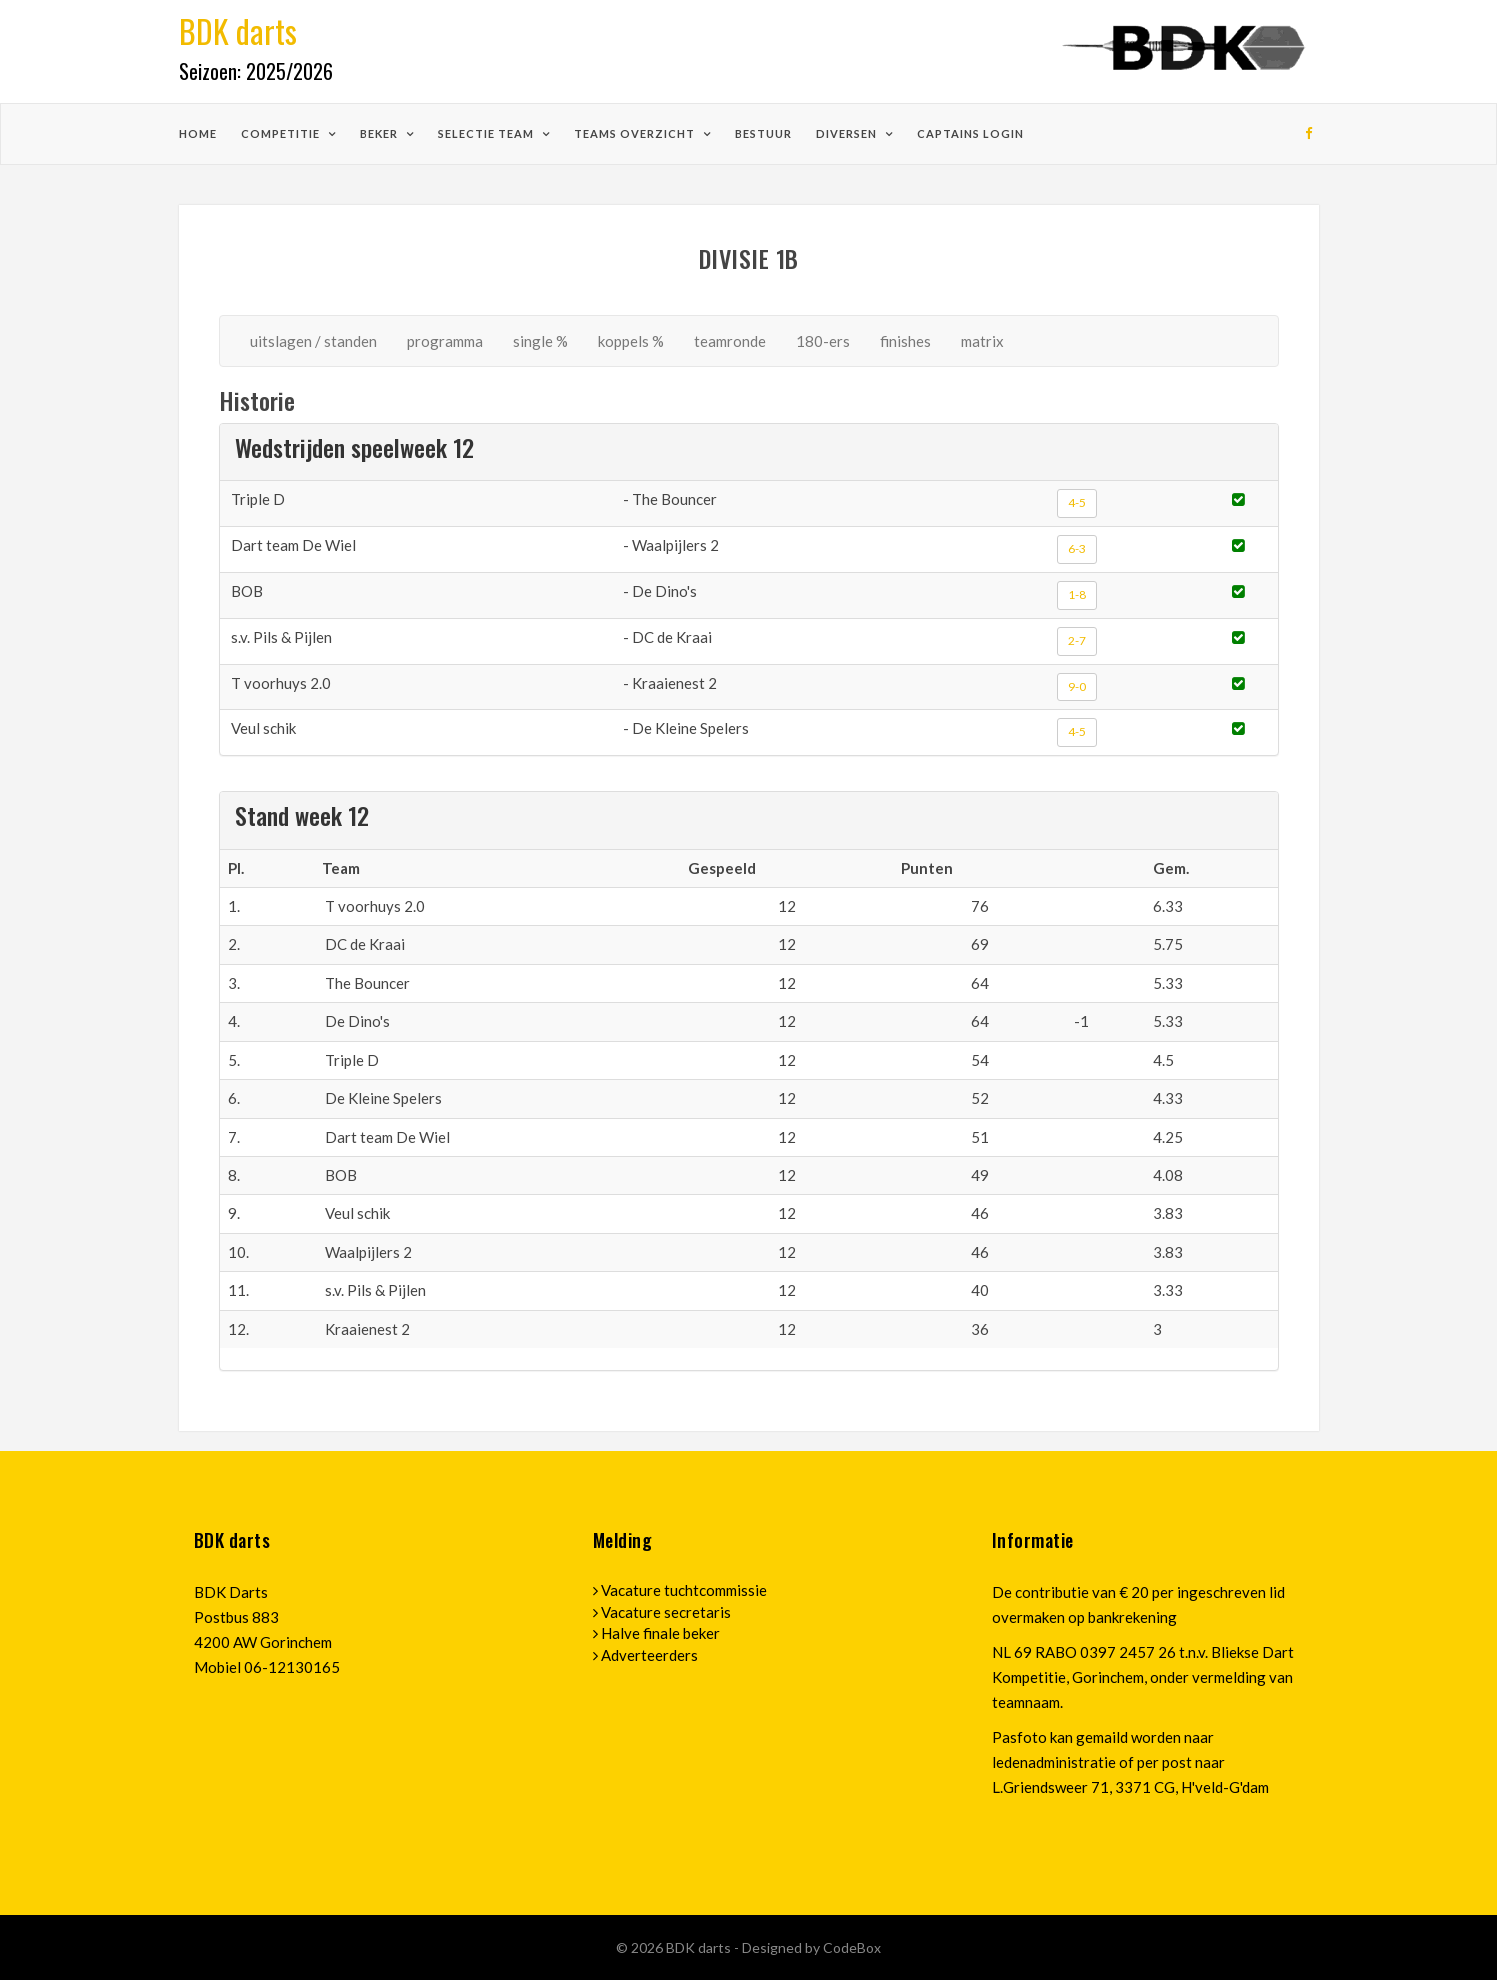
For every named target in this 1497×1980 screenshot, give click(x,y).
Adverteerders (649, 1655)
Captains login (970, 133)
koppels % (631, 341)
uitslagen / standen (313, 341)
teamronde (730, 341)
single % (540, 341)
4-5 (1077, 502)
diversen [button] (848, 133)
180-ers (823, 341)
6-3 (1077, 548)
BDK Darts (231, 1592)
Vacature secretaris (666, 1612)
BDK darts (700, 1947)
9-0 (1077, 686)
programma (445, 341)
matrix (982, 341)
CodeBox (852, 1947)
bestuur (763, 133)
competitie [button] (282, 133)
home (198, 133)
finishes (905, 341)
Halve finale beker (660, 1633)
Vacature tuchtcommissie (684, 1590)
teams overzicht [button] (636, 133)
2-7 (1077, 640)
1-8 (1077, 594)
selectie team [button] (487, 133)
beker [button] (380, 133)
